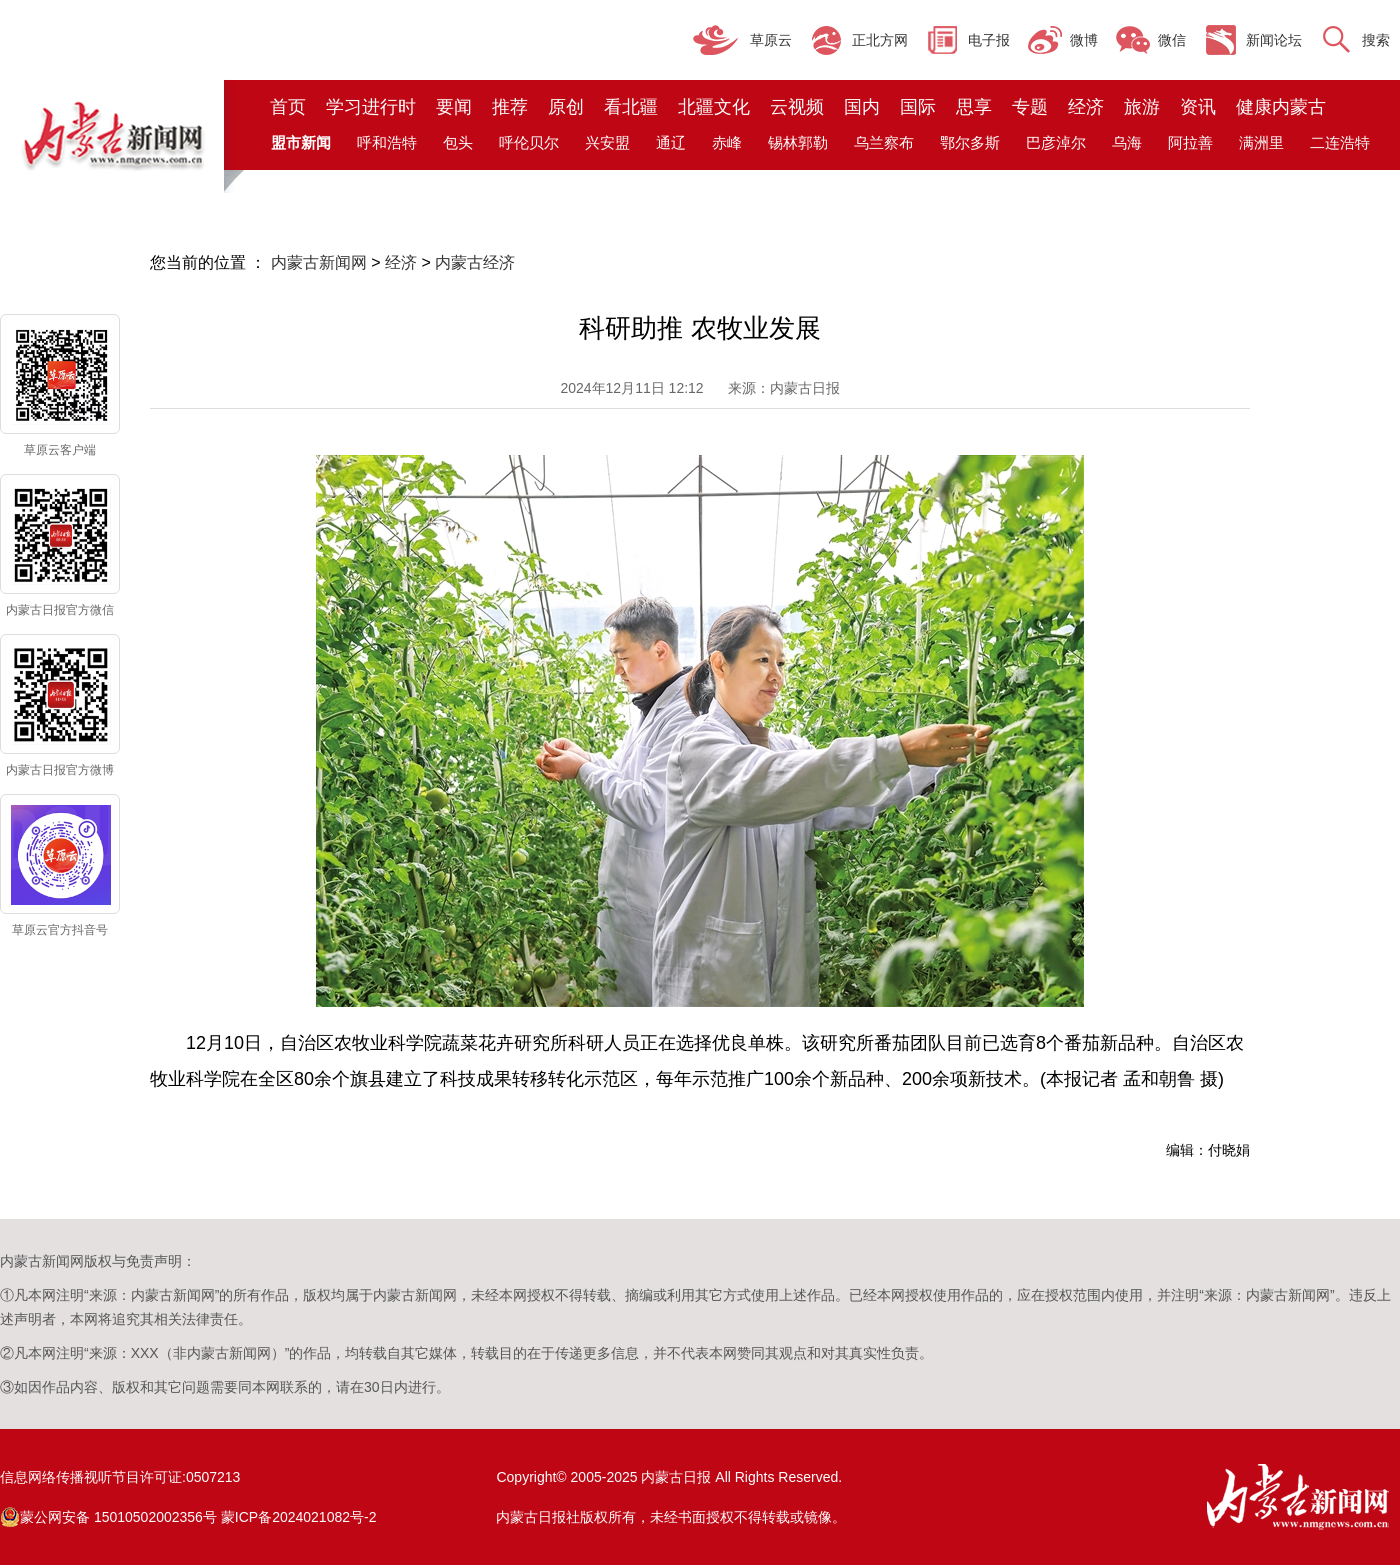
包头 (458, 142)
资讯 (1198, 107)
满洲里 (1261, 142)
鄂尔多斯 (970, 142)
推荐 (510, 107)
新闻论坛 (1274, 40)
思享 (974, 107)
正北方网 (880, 40)
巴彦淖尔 (1056, 142)
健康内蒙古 (1281, 107)
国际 (918, 107)
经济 (1086, 107)
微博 (1084, 40)
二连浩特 (1340, 142)
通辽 (671, 142)
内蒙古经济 (475, 262)
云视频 (797, 107)
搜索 (1376, 40)
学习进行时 (371, 107)
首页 (288, 107)
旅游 (1142, 107)
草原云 (771, 40)
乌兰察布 (884, 142)
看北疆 (631, 107)
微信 (1172, 40)
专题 (1030, 107)
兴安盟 (607, 142)
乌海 (1127, 142)
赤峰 (727, 142)
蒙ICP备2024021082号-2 (299, 1517)
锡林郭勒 (798, 142)
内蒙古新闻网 (319, 262)
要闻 (454, 107)
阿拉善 (1190, 142)
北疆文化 (714, 107)
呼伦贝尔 (529, 142)
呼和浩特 (387, 142)
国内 (862, 107)
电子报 (989, 40)
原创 (566, 107)
